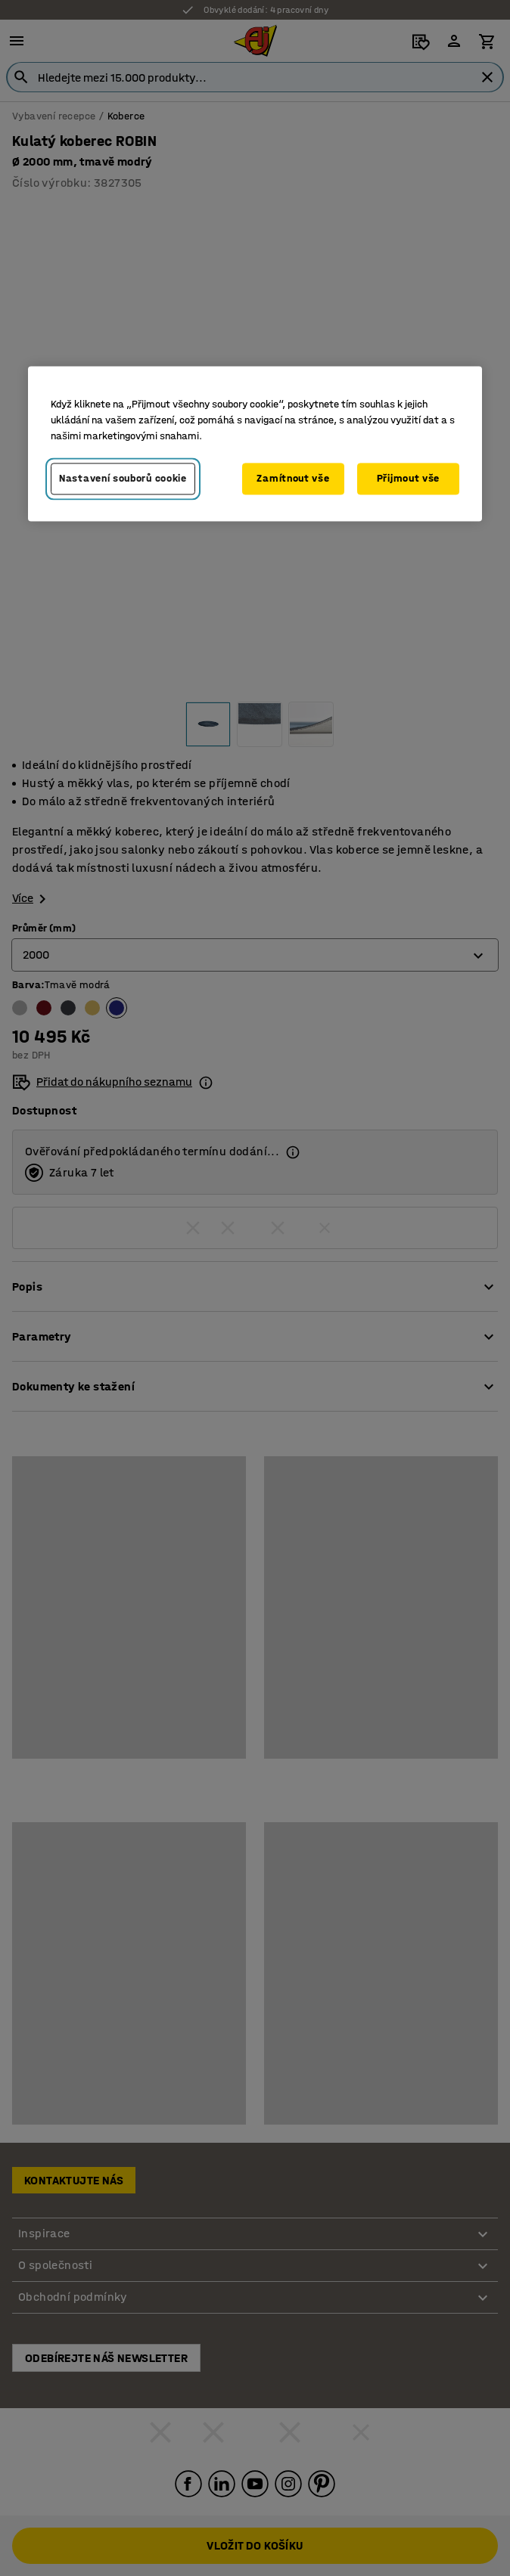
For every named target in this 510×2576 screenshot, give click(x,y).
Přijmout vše (408, 478)
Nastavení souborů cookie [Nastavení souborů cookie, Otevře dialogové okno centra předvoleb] (123, 478)
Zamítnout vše (293, 478)
